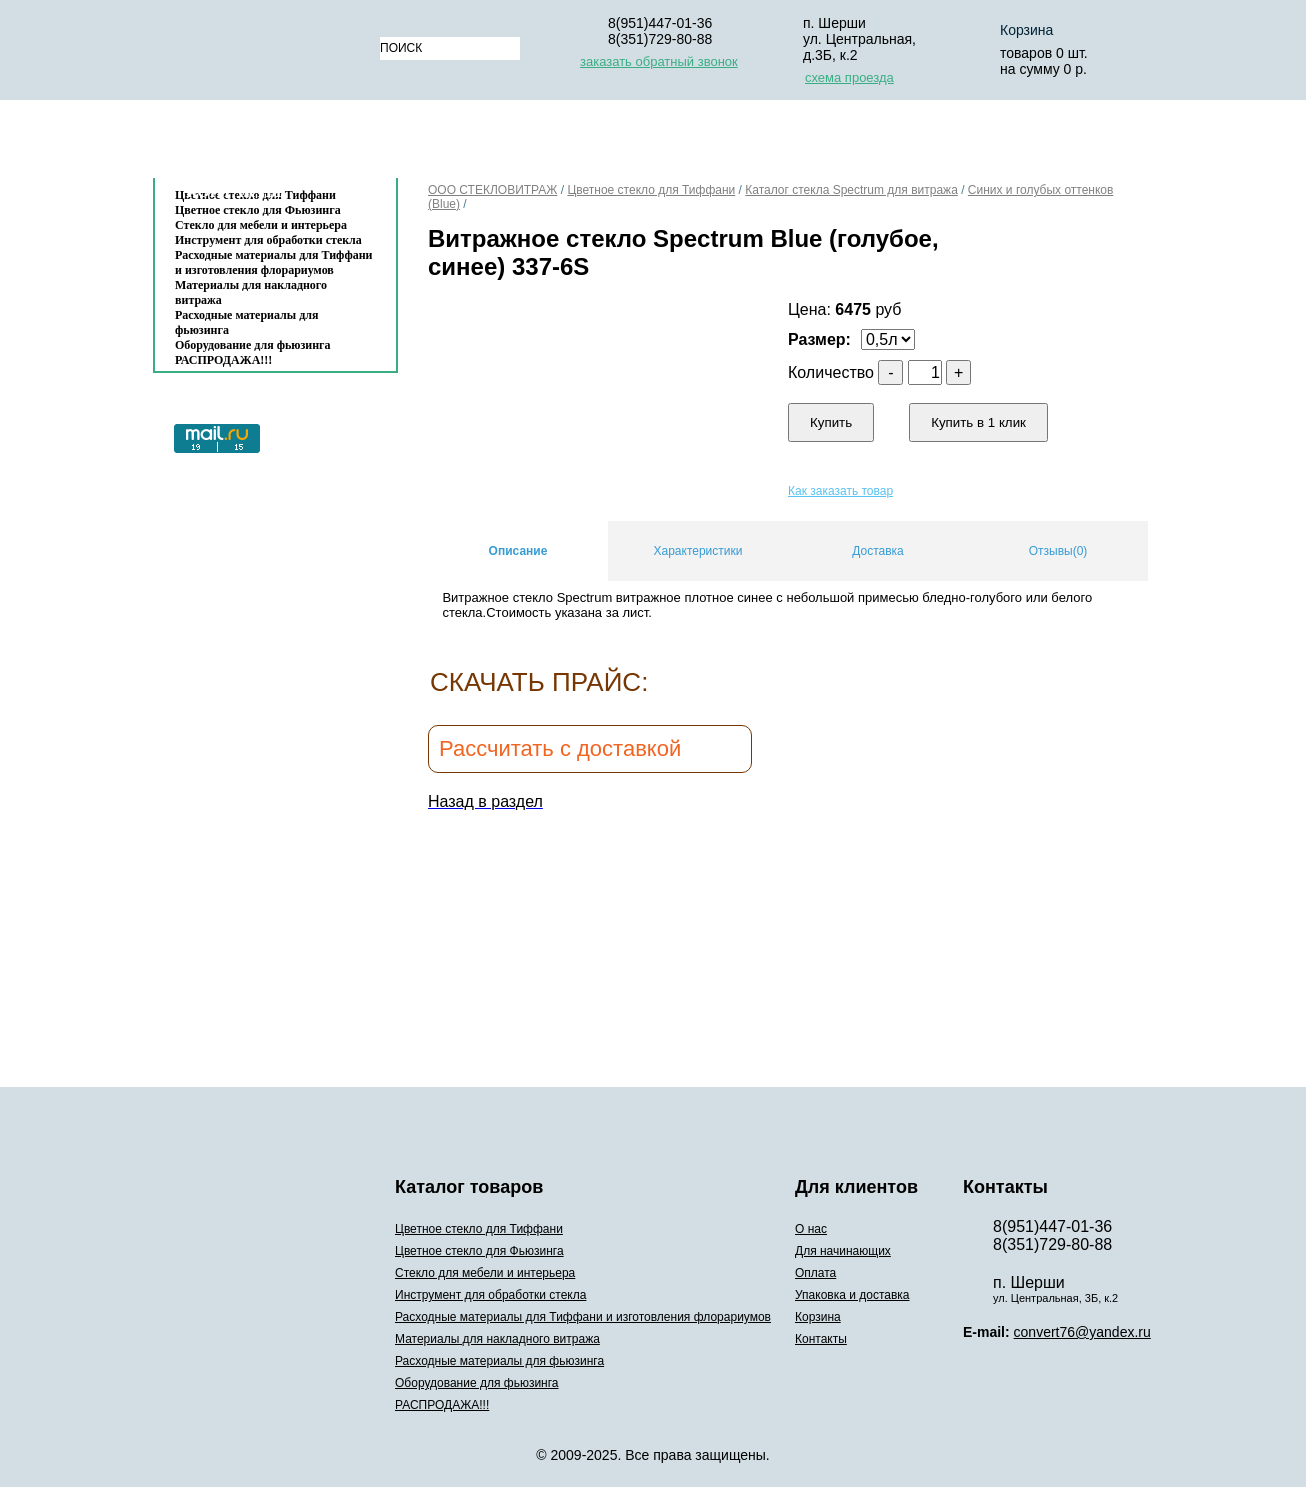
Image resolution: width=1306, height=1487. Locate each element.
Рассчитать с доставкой (560, 748)
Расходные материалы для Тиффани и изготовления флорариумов (274, 262)
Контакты (234, 191)
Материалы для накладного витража (251, 292)
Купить (831, 422)
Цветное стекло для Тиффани (651, 190)
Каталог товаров (265, 143)
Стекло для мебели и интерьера (261, 225)
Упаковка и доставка (840, 143)
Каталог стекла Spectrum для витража (851, 190)
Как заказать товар (840, 491)
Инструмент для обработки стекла (268, 240)
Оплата (688, 143)
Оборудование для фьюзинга (253, 345)
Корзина (1026, 30)
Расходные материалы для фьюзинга (246, 322)
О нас (428, 143)
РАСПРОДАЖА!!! (223, 360)
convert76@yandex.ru (1082, 1332)
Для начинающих (554, 143)
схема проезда (849, 77)
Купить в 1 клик (978, 422)
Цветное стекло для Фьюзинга (479, 1251)
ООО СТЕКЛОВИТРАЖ (492, 190)
